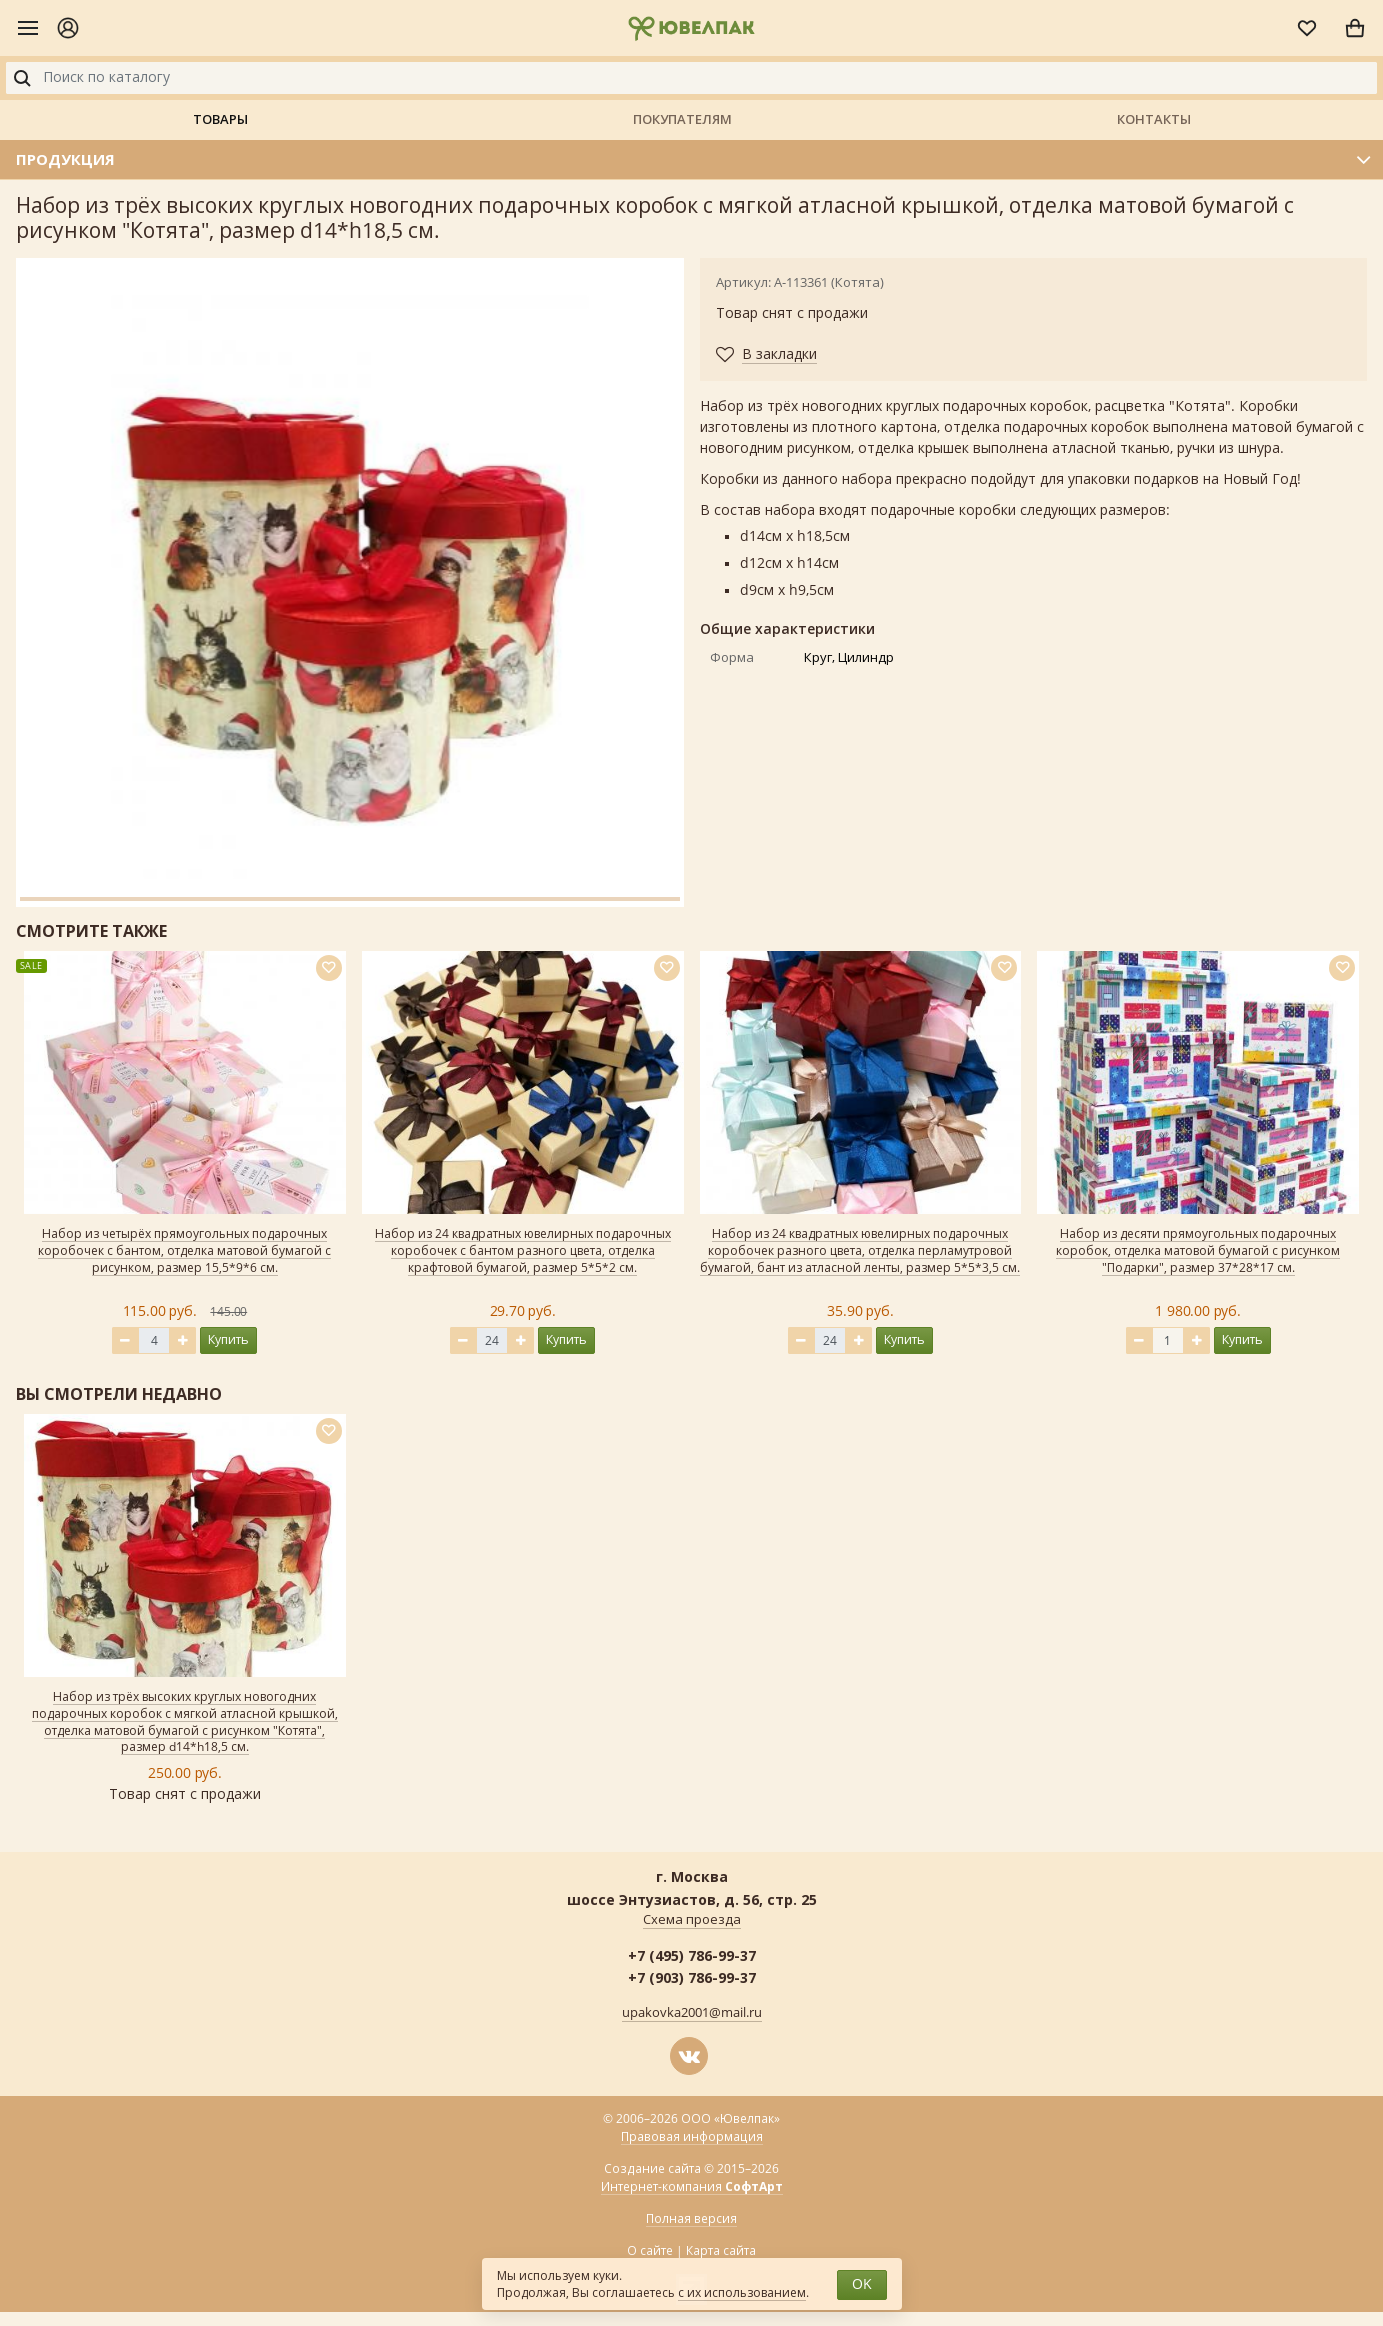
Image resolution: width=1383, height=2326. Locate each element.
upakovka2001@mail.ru (692, 2013)
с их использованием (742, 2293)
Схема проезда (692, 1920)
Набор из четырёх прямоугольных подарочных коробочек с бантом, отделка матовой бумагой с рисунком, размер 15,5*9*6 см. (184, 1251)
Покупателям (682, 119)
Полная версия (691, 2219)
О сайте (650, 2251)
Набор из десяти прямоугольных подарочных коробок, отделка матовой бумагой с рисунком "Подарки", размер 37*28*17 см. (1198, 1251)
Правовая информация (692, 2137)
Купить (228, 1339)
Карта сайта (721, 2251)
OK (862, 2284)
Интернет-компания (692, 2187)
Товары (220, 119)
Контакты (1154, 119)
